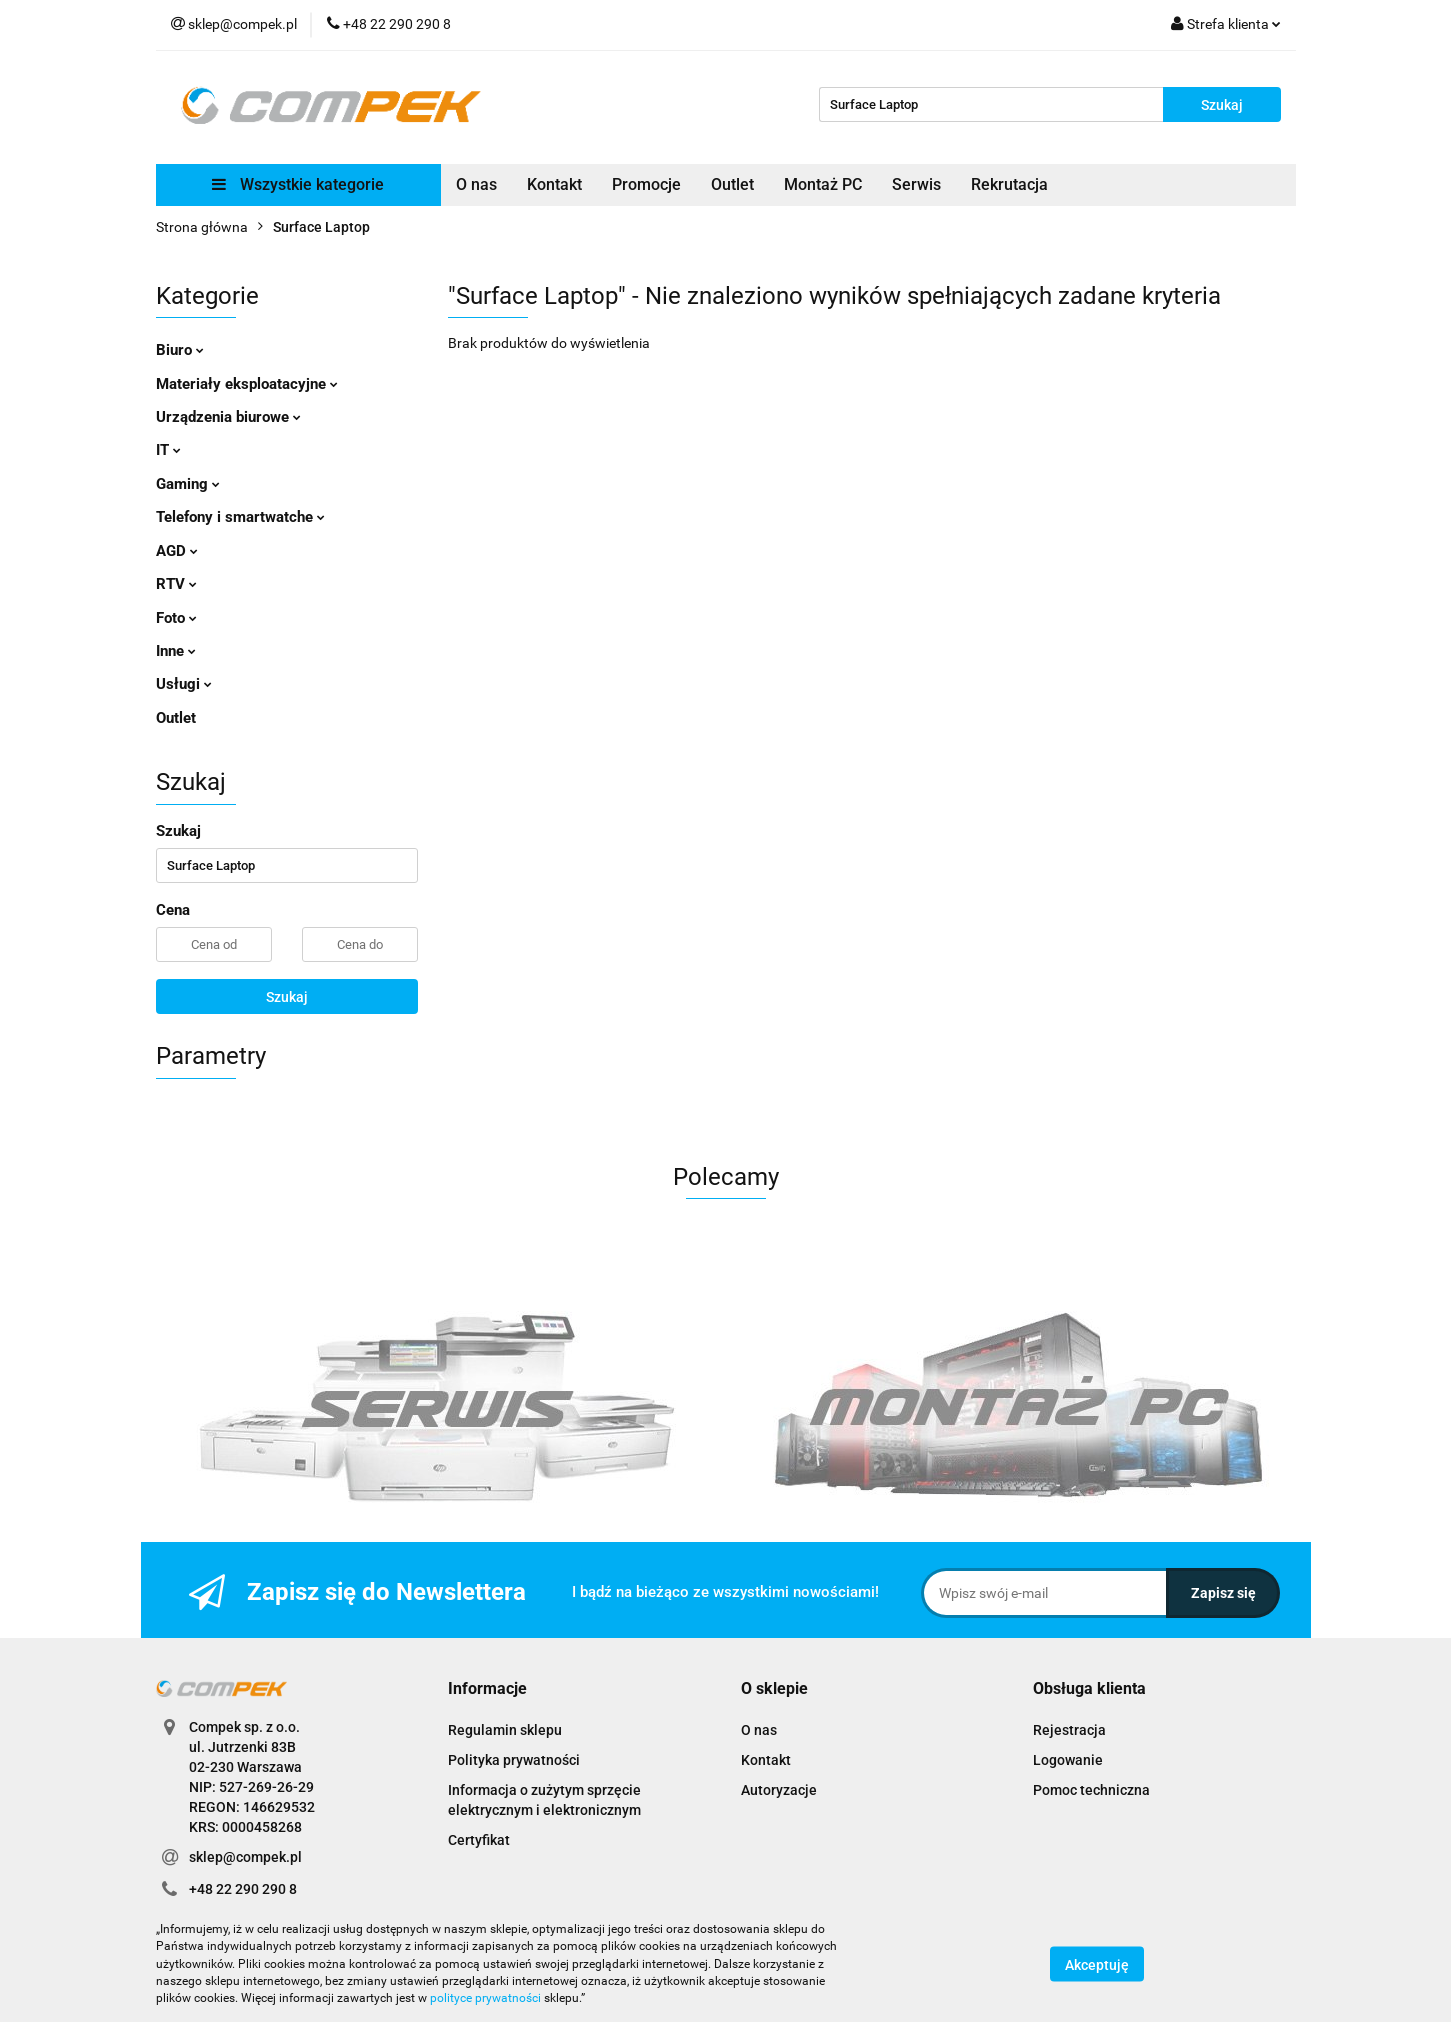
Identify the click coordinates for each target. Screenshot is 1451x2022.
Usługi (184, 684)
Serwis (916, 184)
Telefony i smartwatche (240, 517)
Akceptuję (1097, 1965)
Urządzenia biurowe (228, 417)
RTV (176, 584)
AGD (177, 551)
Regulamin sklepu (505, 1730)
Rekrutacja (1009, 184)
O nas (476, 184)
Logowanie (1068, 1760)
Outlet (732, 184)
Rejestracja (1069, 1730)
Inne (176, 651)
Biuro (180, 350)
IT (168, 450)
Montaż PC (823, 184)
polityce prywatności (485, 1998)
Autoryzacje (779, 1790)
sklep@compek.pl (245, 1857)
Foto (176, 618)
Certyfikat (479, 1840)
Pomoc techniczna (1091, 1790)
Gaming (188, 484)
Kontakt (554, 184)
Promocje (646, 184)
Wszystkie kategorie (298, 184)
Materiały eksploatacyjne (247, 384)
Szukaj (287, 997)
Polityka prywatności (514, 1760)
